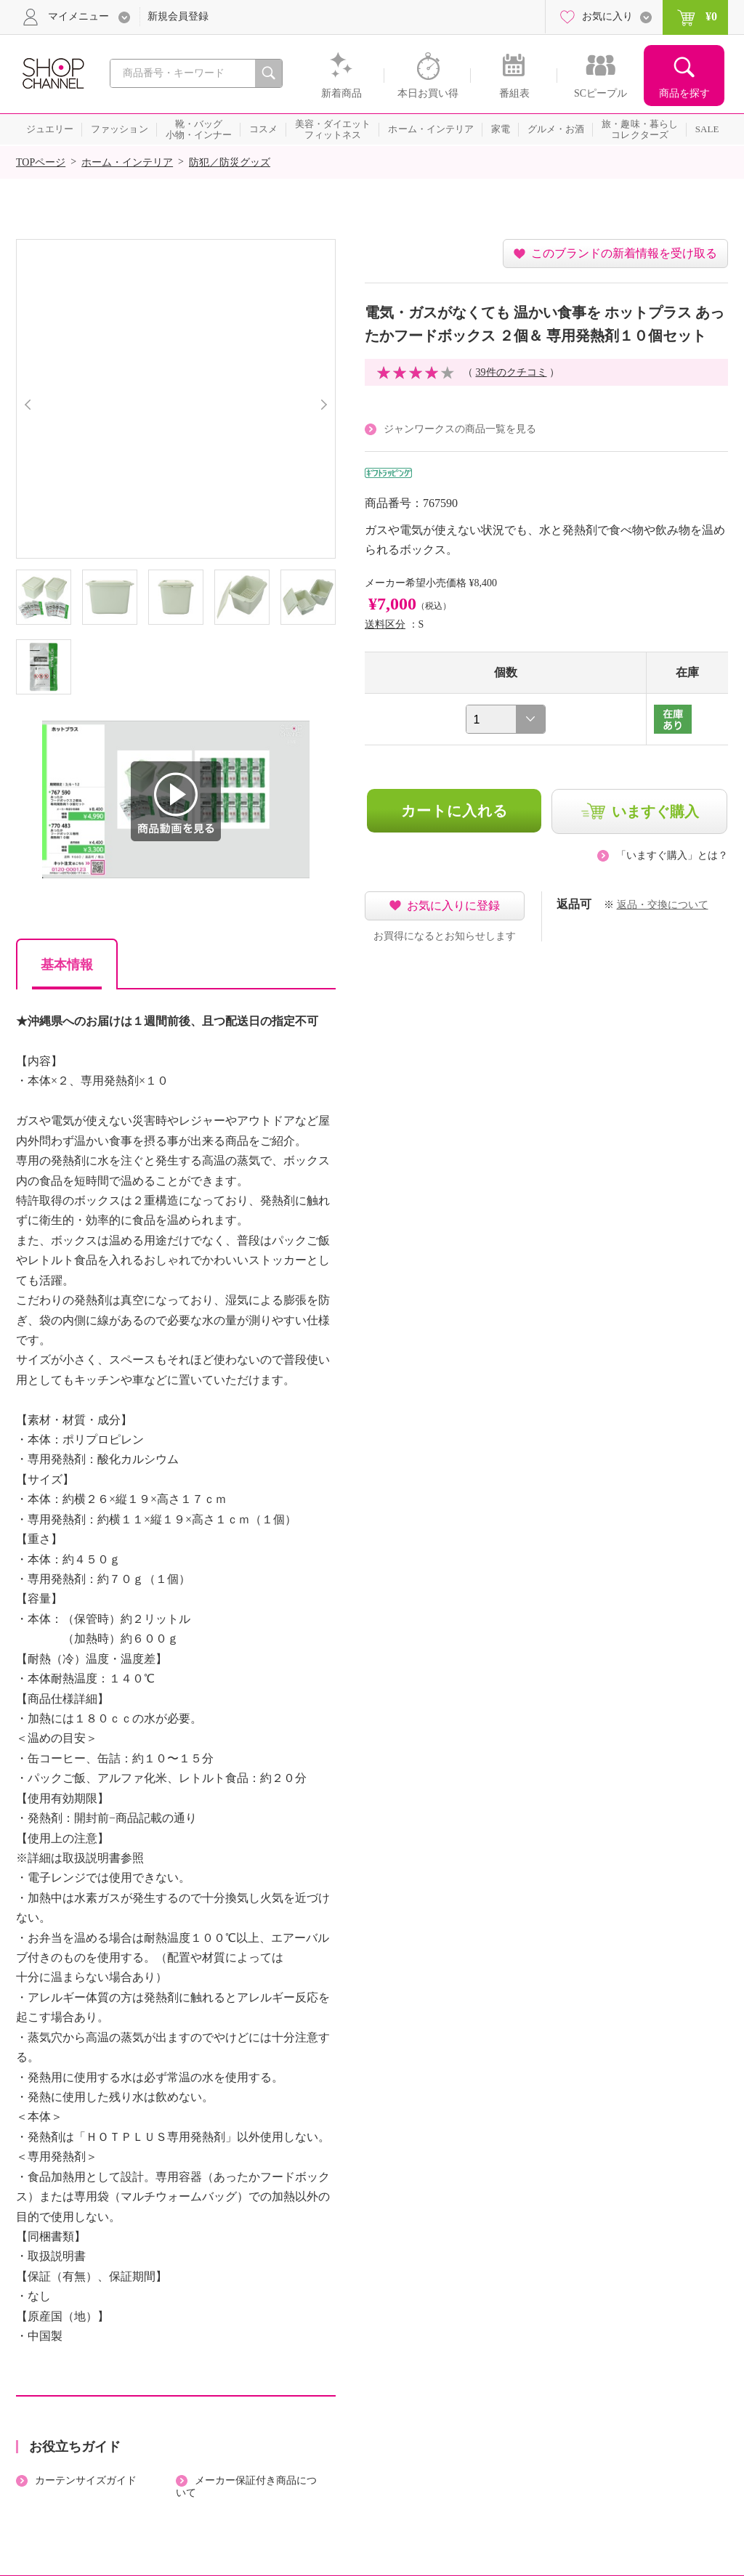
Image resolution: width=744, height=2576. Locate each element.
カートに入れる (454, 811)
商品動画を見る (176, 801)
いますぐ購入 (655, 811)
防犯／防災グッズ (229, 162)
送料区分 (385, 624)
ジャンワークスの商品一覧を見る (460, 429)
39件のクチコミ (511, 372)
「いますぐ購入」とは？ (672, 855)
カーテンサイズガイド (86, 2480)
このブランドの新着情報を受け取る (624, 253)
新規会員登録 (178, 16)
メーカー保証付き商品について (246, 2486)
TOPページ (40, 162)
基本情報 (67, 964)
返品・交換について (662, 904)
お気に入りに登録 (453, 905)
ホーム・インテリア (127, 162)
